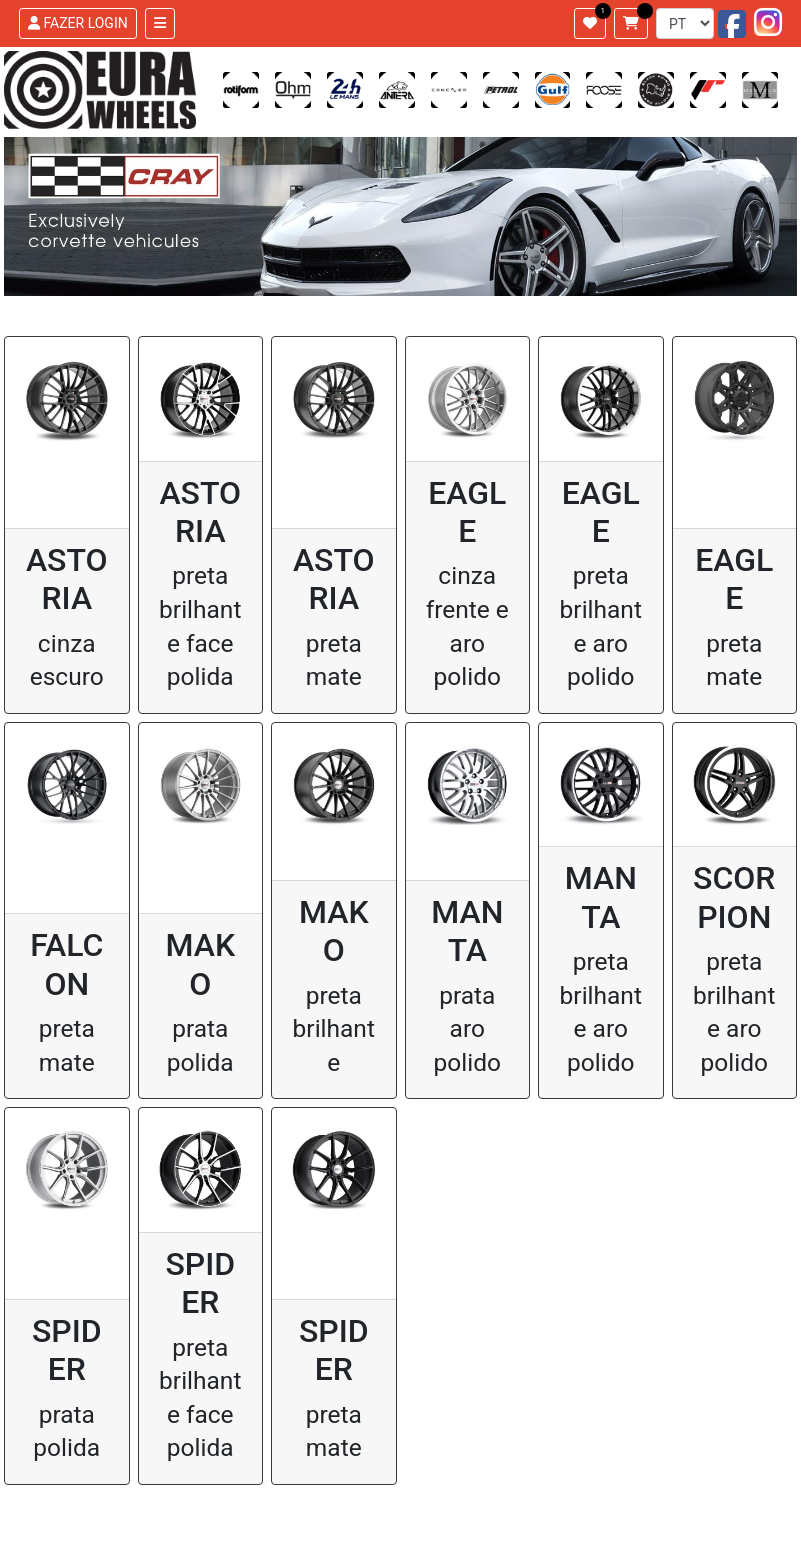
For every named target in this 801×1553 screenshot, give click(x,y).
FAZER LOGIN (78, 23)
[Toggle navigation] (160, 23)
